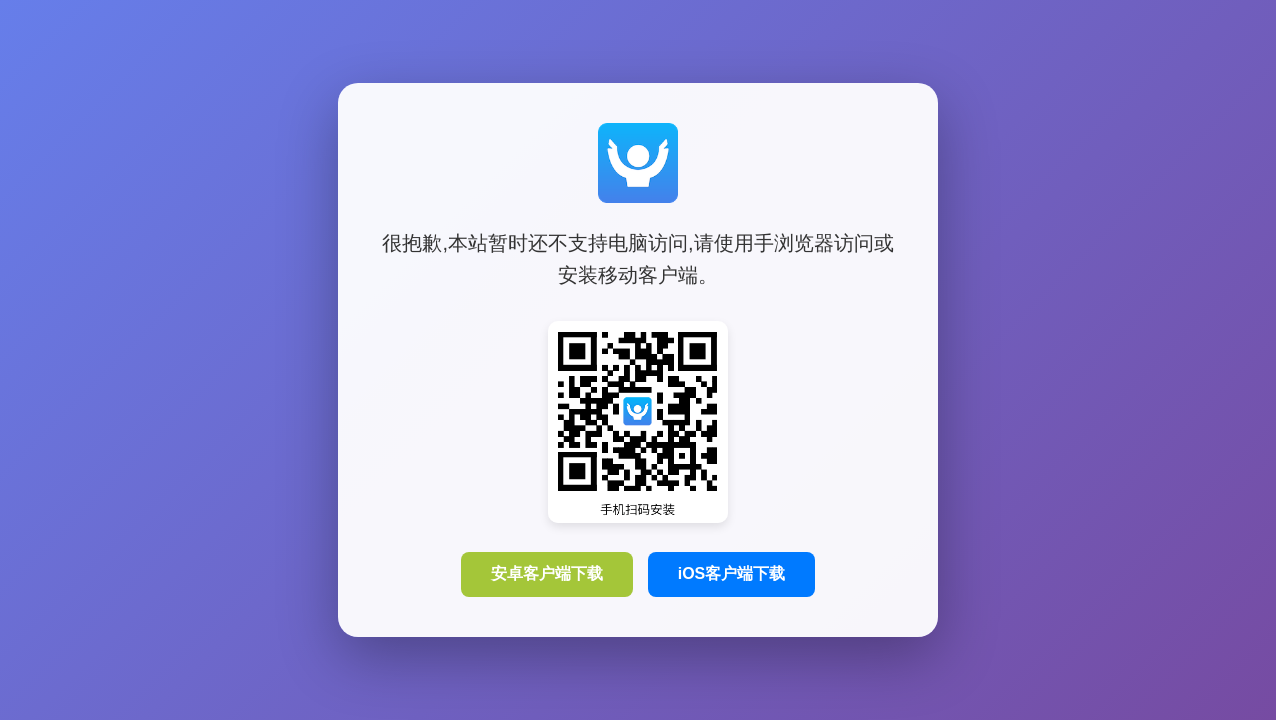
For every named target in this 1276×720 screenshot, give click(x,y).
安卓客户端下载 (547, 573)
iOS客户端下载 (732, 573)
